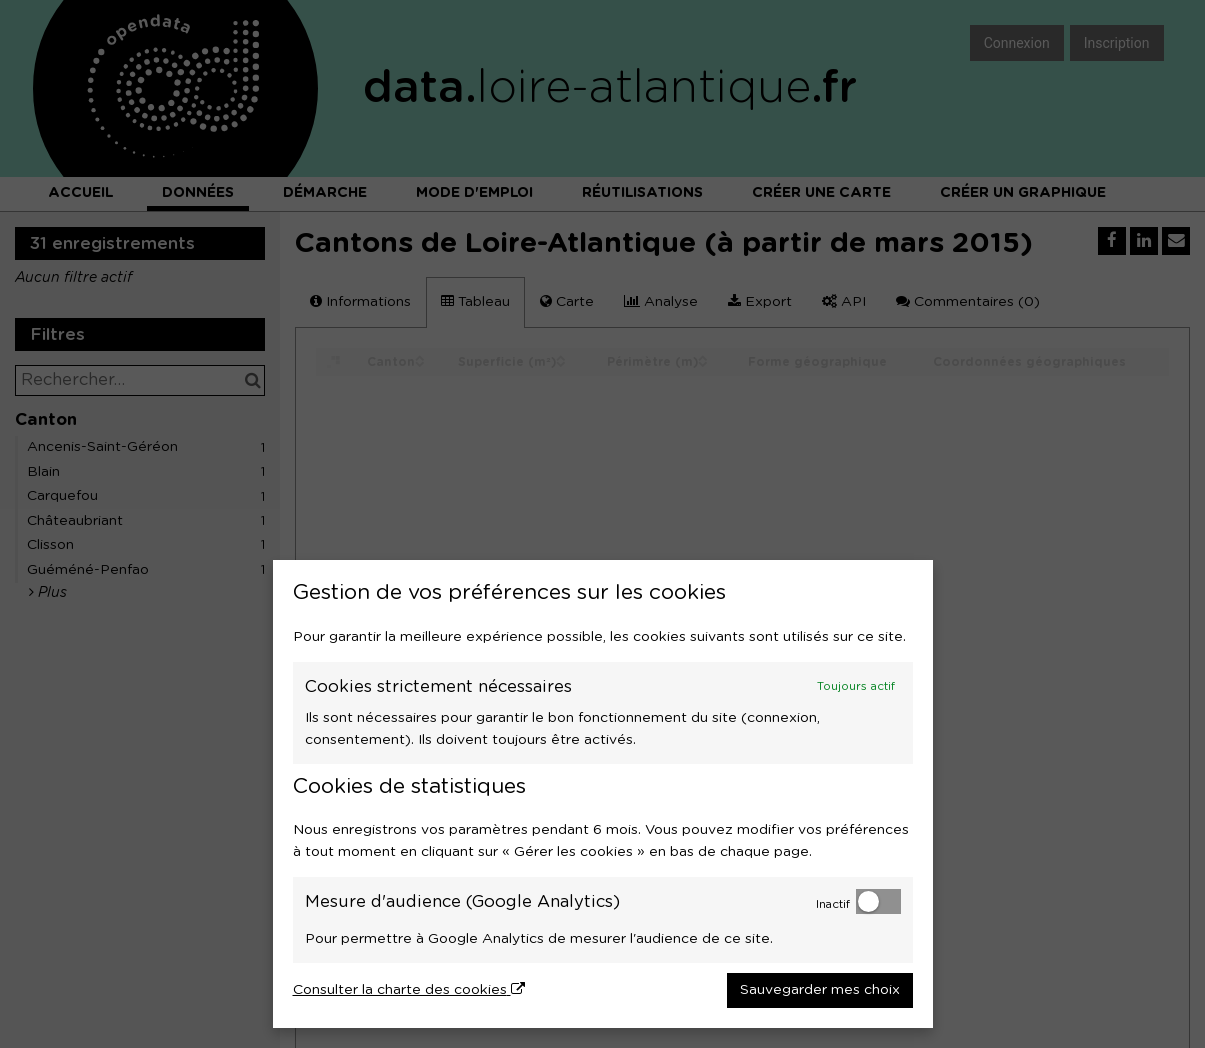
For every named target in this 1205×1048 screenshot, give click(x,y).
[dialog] (603, 794)
